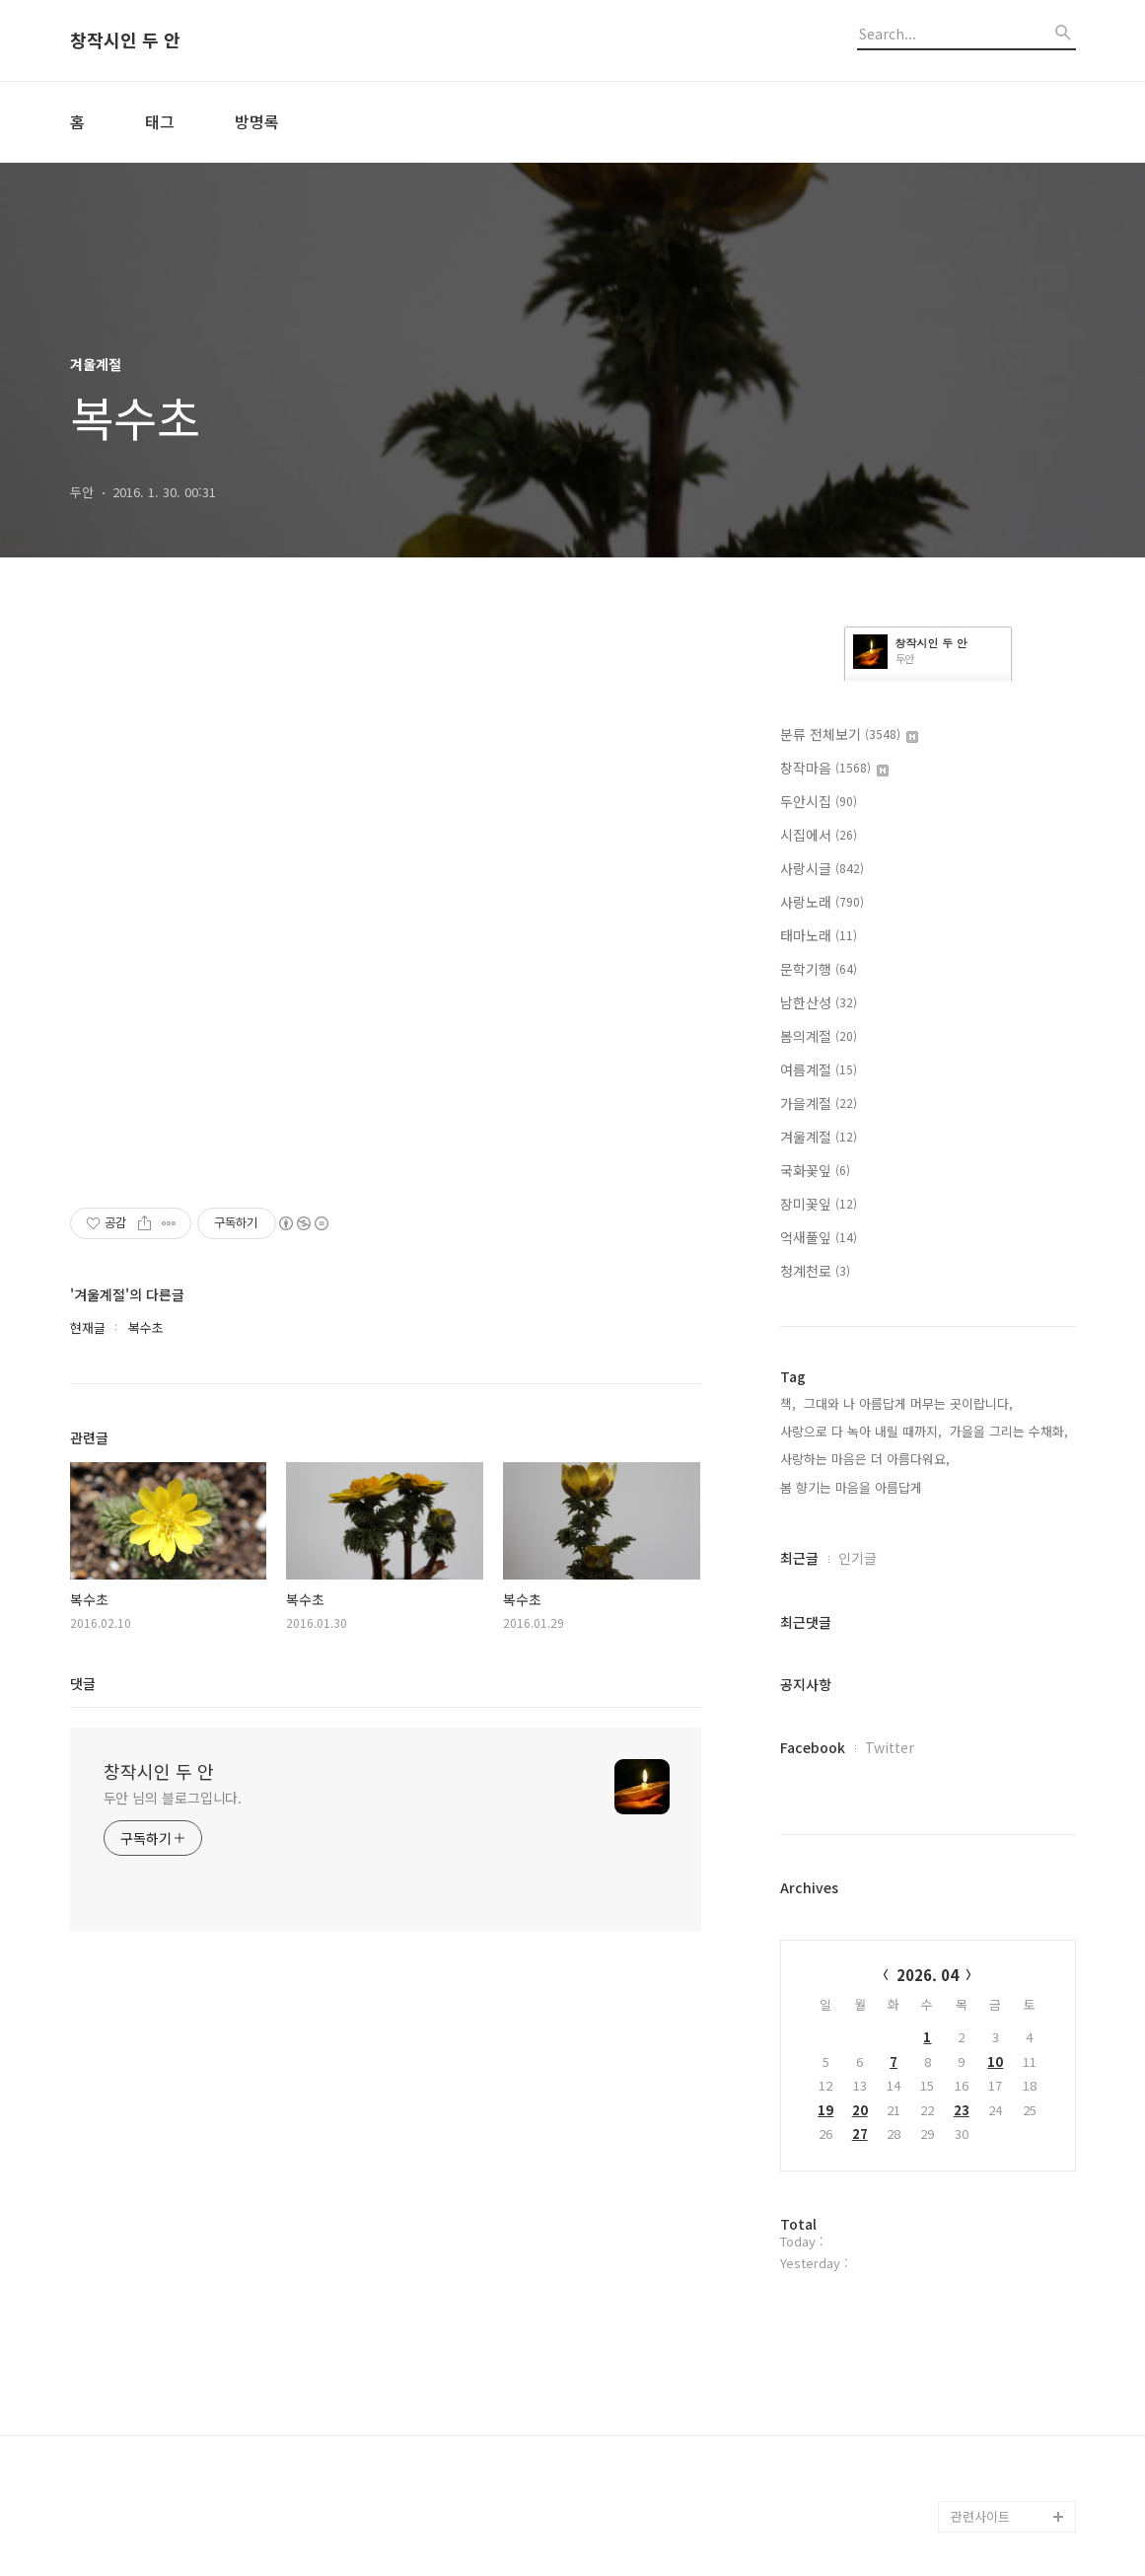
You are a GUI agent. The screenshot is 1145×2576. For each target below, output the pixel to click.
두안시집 (818, 801)
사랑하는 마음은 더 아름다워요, (865, 1458)
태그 (160, 121)
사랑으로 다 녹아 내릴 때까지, (861, 1431)
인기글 (857, 1558)
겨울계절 (818, 1136)
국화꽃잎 (815, 1170)
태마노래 (818, 935)
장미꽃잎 (818, 1204)
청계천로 (815, 1271)
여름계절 (818, 1069)
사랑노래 (822, 902)
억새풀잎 (818, 1237)
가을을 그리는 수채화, (1009, 1431)
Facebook (812, 1747)
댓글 (83, 1683)
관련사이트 (980, 2516)
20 (860, 2109)
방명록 (257, 121)
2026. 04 (927, 1974)
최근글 (799, 1558)
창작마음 (834, 767)
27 (860, 2133)
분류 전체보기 (849, 734)
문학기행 (818, 969)
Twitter (889, 1747)
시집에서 (818, 835)
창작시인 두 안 (125, 40)
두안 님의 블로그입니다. (173, 1797)
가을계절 (818, 1103)
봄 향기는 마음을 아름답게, (853, 1487)
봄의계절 (818, 1036)
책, (788, 1403)
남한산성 (818, 1002)
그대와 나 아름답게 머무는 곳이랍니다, (908, 1403)
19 (825, 2109)
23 (961, 2109)
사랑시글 (822, 868)
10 (995, 2061)
